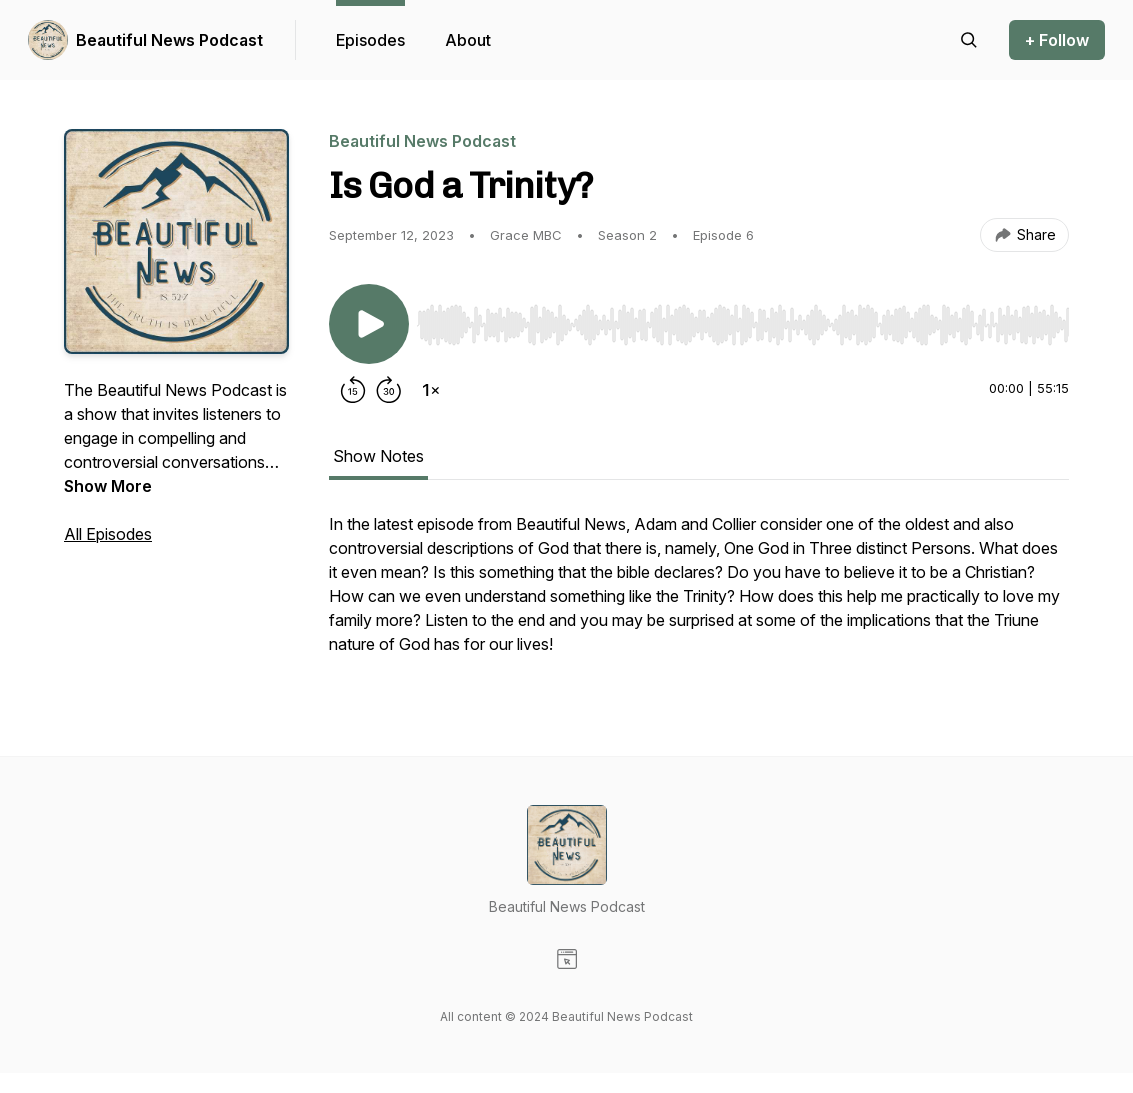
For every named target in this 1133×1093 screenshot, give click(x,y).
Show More (108, 486)
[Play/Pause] (369, 324)
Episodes (370, 40)
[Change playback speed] (431, 390)
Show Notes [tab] (378, 456)
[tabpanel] (699, 594)
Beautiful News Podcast (169, 40)
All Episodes (108, 534)
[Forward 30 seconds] (389, 390)
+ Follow (1057, 40)
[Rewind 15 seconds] (353, 390)
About (468, 40)
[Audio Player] (743, 319)
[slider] (743, 325)
